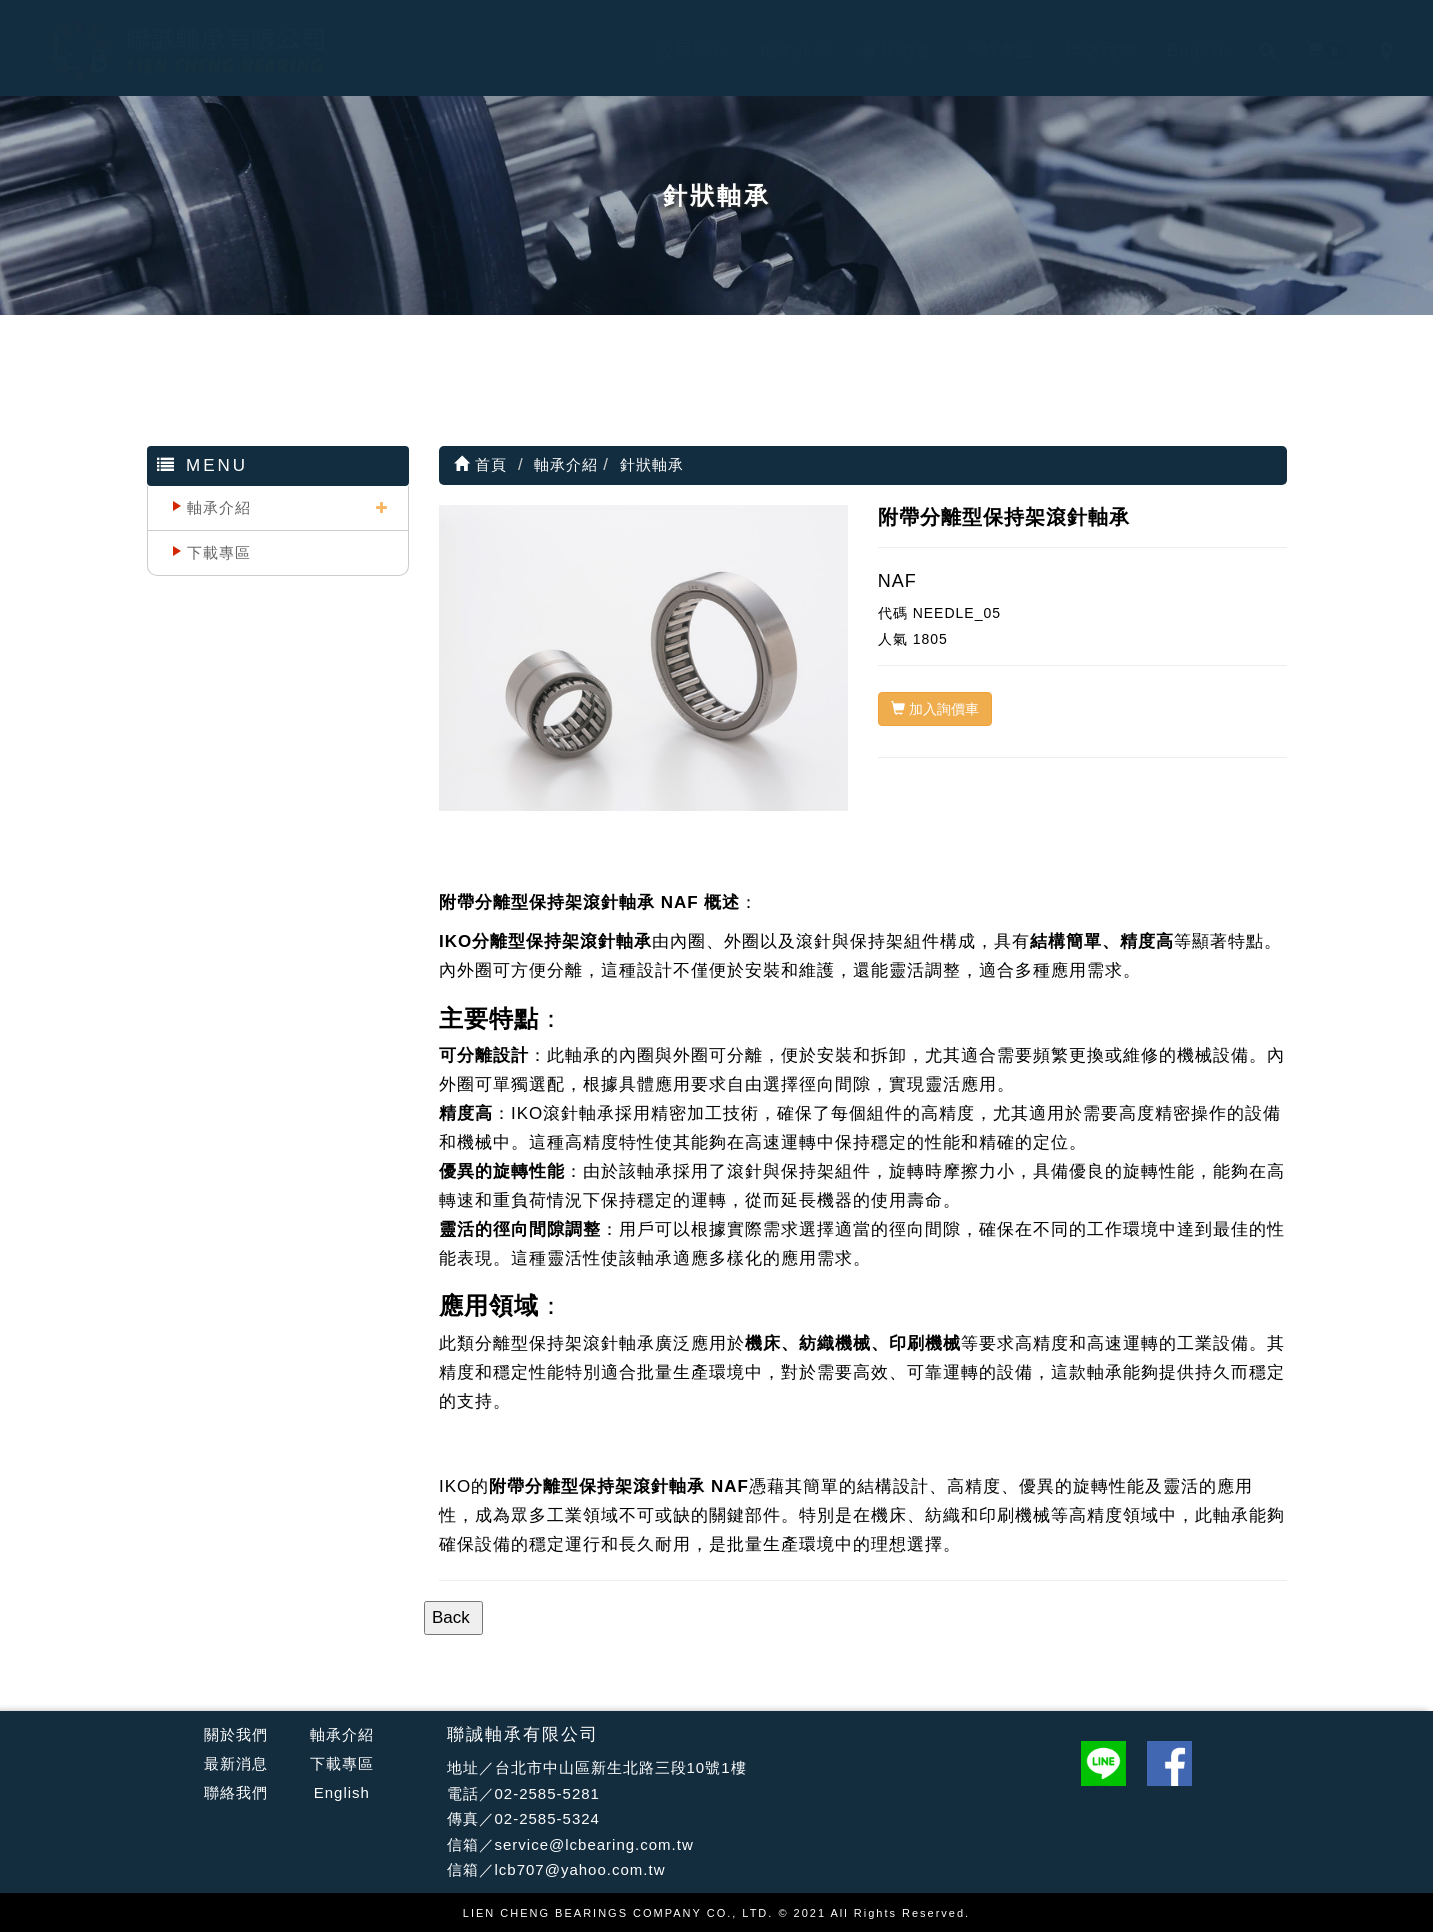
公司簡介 (674, 50)
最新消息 (878, 50)
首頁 (480, 464)
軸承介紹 (776, 50)
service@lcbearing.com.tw (594, 1844)
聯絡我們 (1082, 50)
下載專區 (980, 50)
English (1179, 50)
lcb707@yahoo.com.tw (580, 1869)
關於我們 (236, 1734)
